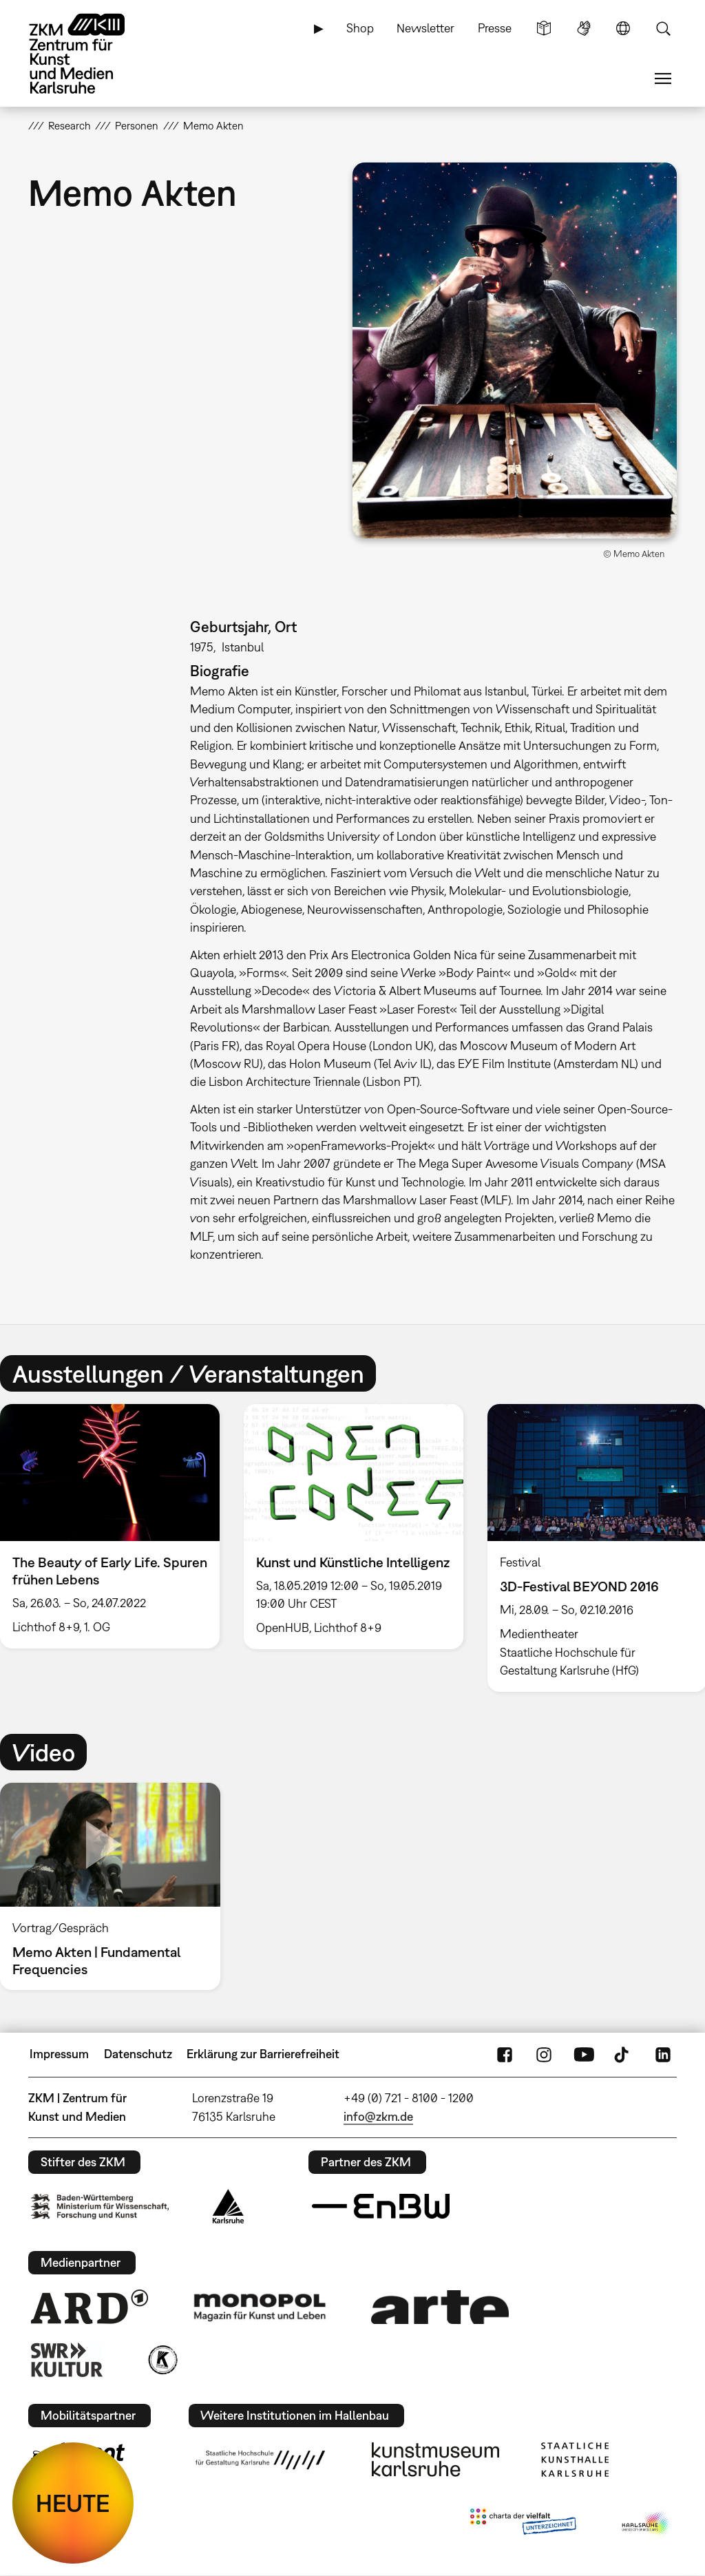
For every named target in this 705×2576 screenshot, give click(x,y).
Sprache (623, 28)
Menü (663, 78)
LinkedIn (663, 2054)
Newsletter (425, 28)
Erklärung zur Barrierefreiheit (263, 2053)
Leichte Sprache (544, 28)
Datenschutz (138, 2053)
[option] (353, 1526)
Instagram (544, 2054)
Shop (360, 28)
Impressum (59, 2053)
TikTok (623, 2054)
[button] (514, 350)
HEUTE (73, 2503)
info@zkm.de (378, 2116)
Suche (663, 28)
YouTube (584, 2054)
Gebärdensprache (584, 28)
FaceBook (504, 2054)
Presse (495, 28)
